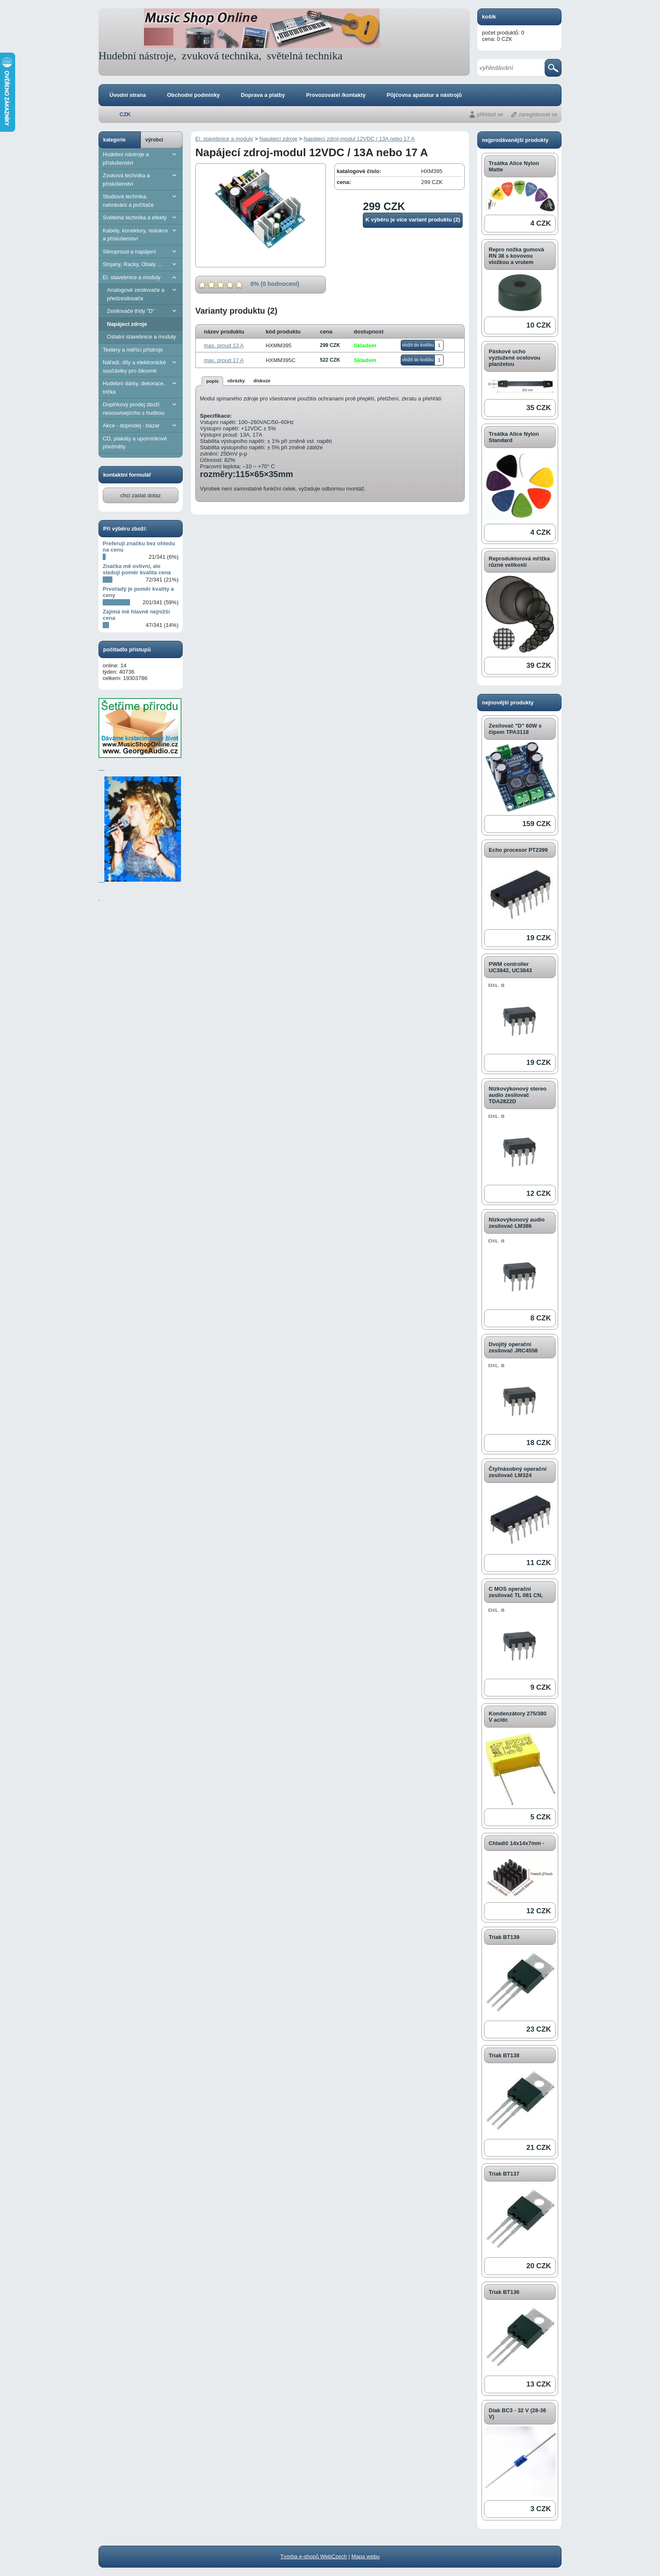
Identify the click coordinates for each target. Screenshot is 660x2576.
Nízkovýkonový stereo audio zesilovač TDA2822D (517, 1094)
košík (489, 16)
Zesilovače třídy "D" (142, 311)
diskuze (261, 380)
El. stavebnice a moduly (140, 277)
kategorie (114, 140)
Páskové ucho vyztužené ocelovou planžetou (514, 357)
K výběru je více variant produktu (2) (412, 219)
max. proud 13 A (224, 345)
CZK (125, 114)
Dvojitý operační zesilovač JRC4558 (513, 1347)
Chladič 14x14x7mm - (516, 1843)
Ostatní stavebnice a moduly (141, 336)
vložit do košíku (418, 344)
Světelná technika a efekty (140, 217)
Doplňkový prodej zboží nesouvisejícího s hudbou (140, 408)
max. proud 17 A (224, 360)
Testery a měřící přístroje (133, 350)
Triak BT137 (504, 2174)
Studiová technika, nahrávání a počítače (140, 200)
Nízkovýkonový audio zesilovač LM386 (517, 1222)
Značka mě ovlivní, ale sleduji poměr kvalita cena (137, 569)
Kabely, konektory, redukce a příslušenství (140, 234)
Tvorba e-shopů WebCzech (313, 2556)
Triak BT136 (504, 2292)
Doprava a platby (263, 95)
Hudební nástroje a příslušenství (140, 158)
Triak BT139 (504, 1937)
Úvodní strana (127, 95)
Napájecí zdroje (127, 324)
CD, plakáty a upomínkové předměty (135, 442)
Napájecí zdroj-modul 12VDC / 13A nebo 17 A (359, 139)
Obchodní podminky (193, 95)
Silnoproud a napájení (140, 252)
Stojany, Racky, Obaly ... (140, 264)
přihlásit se (490, 114)
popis (212, 381)
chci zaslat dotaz (140, 495)
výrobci (154, 140)
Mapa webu (365, 2556)
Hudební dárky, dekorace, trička (140, 387)
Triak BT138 (504, 2055)
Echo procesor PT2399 (518, 850)
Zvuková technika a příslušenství (140, 179)
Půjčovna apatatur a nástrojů (424, 95)
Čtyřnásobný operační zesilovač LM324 (517, 1472)
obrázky (236, 380)
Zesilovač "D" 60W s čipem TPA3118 (515, 729)
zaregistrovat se (538, 114)
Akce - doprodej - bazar (140, 425)
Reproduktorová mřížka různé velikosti (519, 561)
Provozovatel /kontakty (336, 95)
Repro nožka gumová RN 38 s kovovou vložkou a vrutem (516, 255)
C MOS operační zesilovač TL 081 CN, (516, 1592)
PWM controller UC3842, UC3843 (510, 967)
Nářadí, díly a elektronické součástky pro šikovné (140, 366)
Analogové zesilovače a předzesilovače (142, 293)
